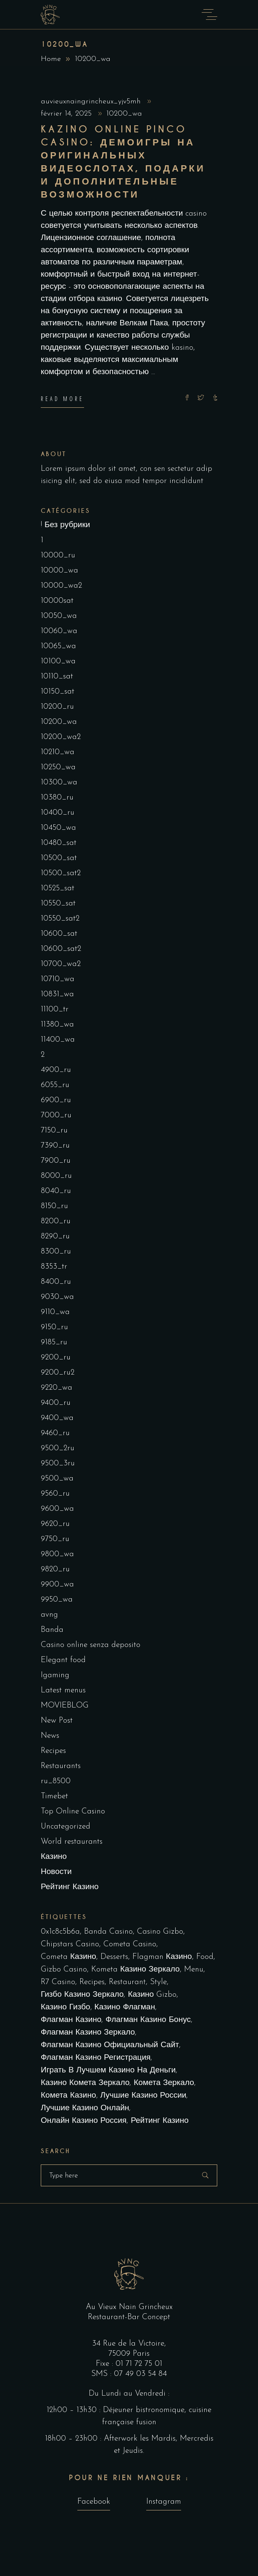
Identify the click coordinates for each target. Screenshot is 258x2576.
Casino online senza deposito (90, 1645)
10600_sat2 (61, 949)
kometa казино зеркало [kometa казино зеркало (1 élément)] (135, 1970)
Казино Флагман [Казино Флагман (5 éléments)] (125, 2007)
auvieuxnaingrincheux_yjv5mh (92, 102)
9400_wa (57, 1418)
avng (49, 1615)
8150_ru (54, 1206)
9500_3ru (58, 1463)
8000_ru (56, 1176)
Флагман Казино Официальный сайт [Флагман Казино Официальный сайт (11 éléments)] (110, 2045)
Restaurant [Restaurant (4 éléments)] (127, 1982)
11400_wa (58, 1040)
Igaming (55, 1675)
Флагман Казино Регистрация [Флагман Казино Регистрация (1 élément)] (95, 2058)
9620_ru (55, 1524)
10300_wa (59, 783)
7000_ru (56, 1115)
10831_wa (57, 994)
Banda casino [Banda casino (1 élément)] (108, 1932)
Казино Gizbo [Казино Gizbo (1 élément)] (152, 1995)
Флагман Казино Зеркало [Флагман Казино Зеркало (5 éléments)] (88, 2033)
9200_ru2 (57, 1373)
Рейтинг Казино (70, 1887)
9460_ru (55, 1433)
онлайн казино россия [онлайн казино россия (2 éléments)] (83, 2121)
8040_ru (56, 1191)
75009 (120, 2354)
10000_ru (58, 556)
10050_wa (59, 616)
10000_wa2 (61, 586)
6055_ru (55, 1085)
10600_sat (59, 934)
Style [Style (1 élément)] (158, 1982)
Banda (52, 1630)
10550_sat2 (60, 919)
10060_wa (59, 631)
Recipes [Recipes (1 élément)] (92, 1982)
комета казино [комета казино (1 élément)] (68, 2096)
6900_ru (56, 1100)
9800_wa (57, 1554)
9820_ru (55, 1569)
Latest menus (63, 1690)
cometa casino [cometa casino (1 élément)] (129, 1944)
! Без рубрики (65, 525)
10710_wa (57, 979)
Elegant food (63, 1660)
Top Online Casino (73, 1812)
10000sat (57, 601)
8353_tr (54, 1267)
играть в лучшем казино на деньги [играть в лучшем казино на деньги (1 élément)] (108, 2071)
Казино (54, 1857)
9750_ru (55, 1539)
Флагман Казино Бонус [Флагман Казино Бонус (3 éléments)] (148, 2020)
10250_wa (58, 767)
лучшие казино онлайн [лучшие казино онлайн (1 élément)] (85, 2108)
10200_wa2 (61, 737)
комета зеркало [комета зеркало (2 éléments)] (164, 2083)
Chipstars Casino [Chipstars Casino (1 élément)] (70, 1944)
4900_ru (56, 1070)
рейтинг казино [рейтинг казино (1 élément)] (160, 2121)
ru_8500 (56, 1781)
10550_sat (58, 904)
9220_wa (56, 1388)
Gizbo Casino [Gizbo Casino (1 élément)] (64, 1970)
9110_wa (55, 1312)
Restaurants (61, 1766)
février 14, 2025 (67, 114)
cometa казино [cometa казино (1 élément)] (68, 1957)
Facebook (93, 2502)
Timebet (54, 1796)
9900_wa (57, 1585)
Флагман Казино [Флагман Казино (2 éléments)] (71, 2020)
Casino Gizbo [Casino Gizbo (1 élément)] (160, 1932)
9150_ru (54, 1327)
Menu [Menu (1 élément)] (193, 1970)
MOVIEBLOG (65, 1706)
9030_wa (57, 1297)
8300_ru (56, 1252)
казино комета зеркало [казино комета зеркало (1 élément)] (85, 2083)
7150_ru (54, 1131)
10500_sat (59, 858)
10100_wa (58, 661)
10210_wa (57, 752)
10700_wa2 (61, 964)
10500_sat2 (61, 873)
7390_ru (55, 1146)
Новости (56, 1872)
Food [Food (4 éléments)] (204, 1957)
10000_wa (59, 571)
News (50, 1736)
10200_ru (57, 707)
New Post (57, 1721)
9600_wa (57, 1509)
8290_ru (55, 1236)
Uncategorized (65, 1827)
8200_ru (56, 1221)
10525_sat (57, 888)
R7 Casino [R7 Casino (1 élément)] (58, 1982)
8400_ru (56, 1282)
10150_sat (57, 692)
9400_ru (56, 1403)
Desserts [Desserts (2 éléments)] (114, 1957)
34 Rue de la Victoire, (129, 2344)
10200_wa (124, 114)
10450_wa (58, 828)
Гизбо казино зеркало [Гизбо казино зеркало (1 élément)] (82, 1995)
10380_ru (57, 798)
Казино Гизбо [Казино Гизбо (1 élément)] (65, 2007)
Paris (141, 2354)
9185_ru (54, 1342)
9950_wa (57, 1600)
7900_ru (56, 1161)
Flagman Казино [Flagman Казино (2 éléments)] (162, 1957)
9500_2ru (57, 1448)
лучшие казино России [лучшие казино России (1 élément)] (143, 2096)
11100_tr (54, 1010)
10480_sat (58, 843)
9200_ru (56, 1358)
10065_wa (58, 646)
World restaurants (72, 1842)
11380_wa (57, 1025)
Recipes (53, 1751)
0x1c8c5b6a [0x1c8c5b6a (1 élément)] (60, 1932)
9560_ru (55, 1494)
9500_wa (57, 1479)
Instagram (163, 2502)
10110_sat (57, 677)
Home (51, 59)
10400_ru (57, 813)
